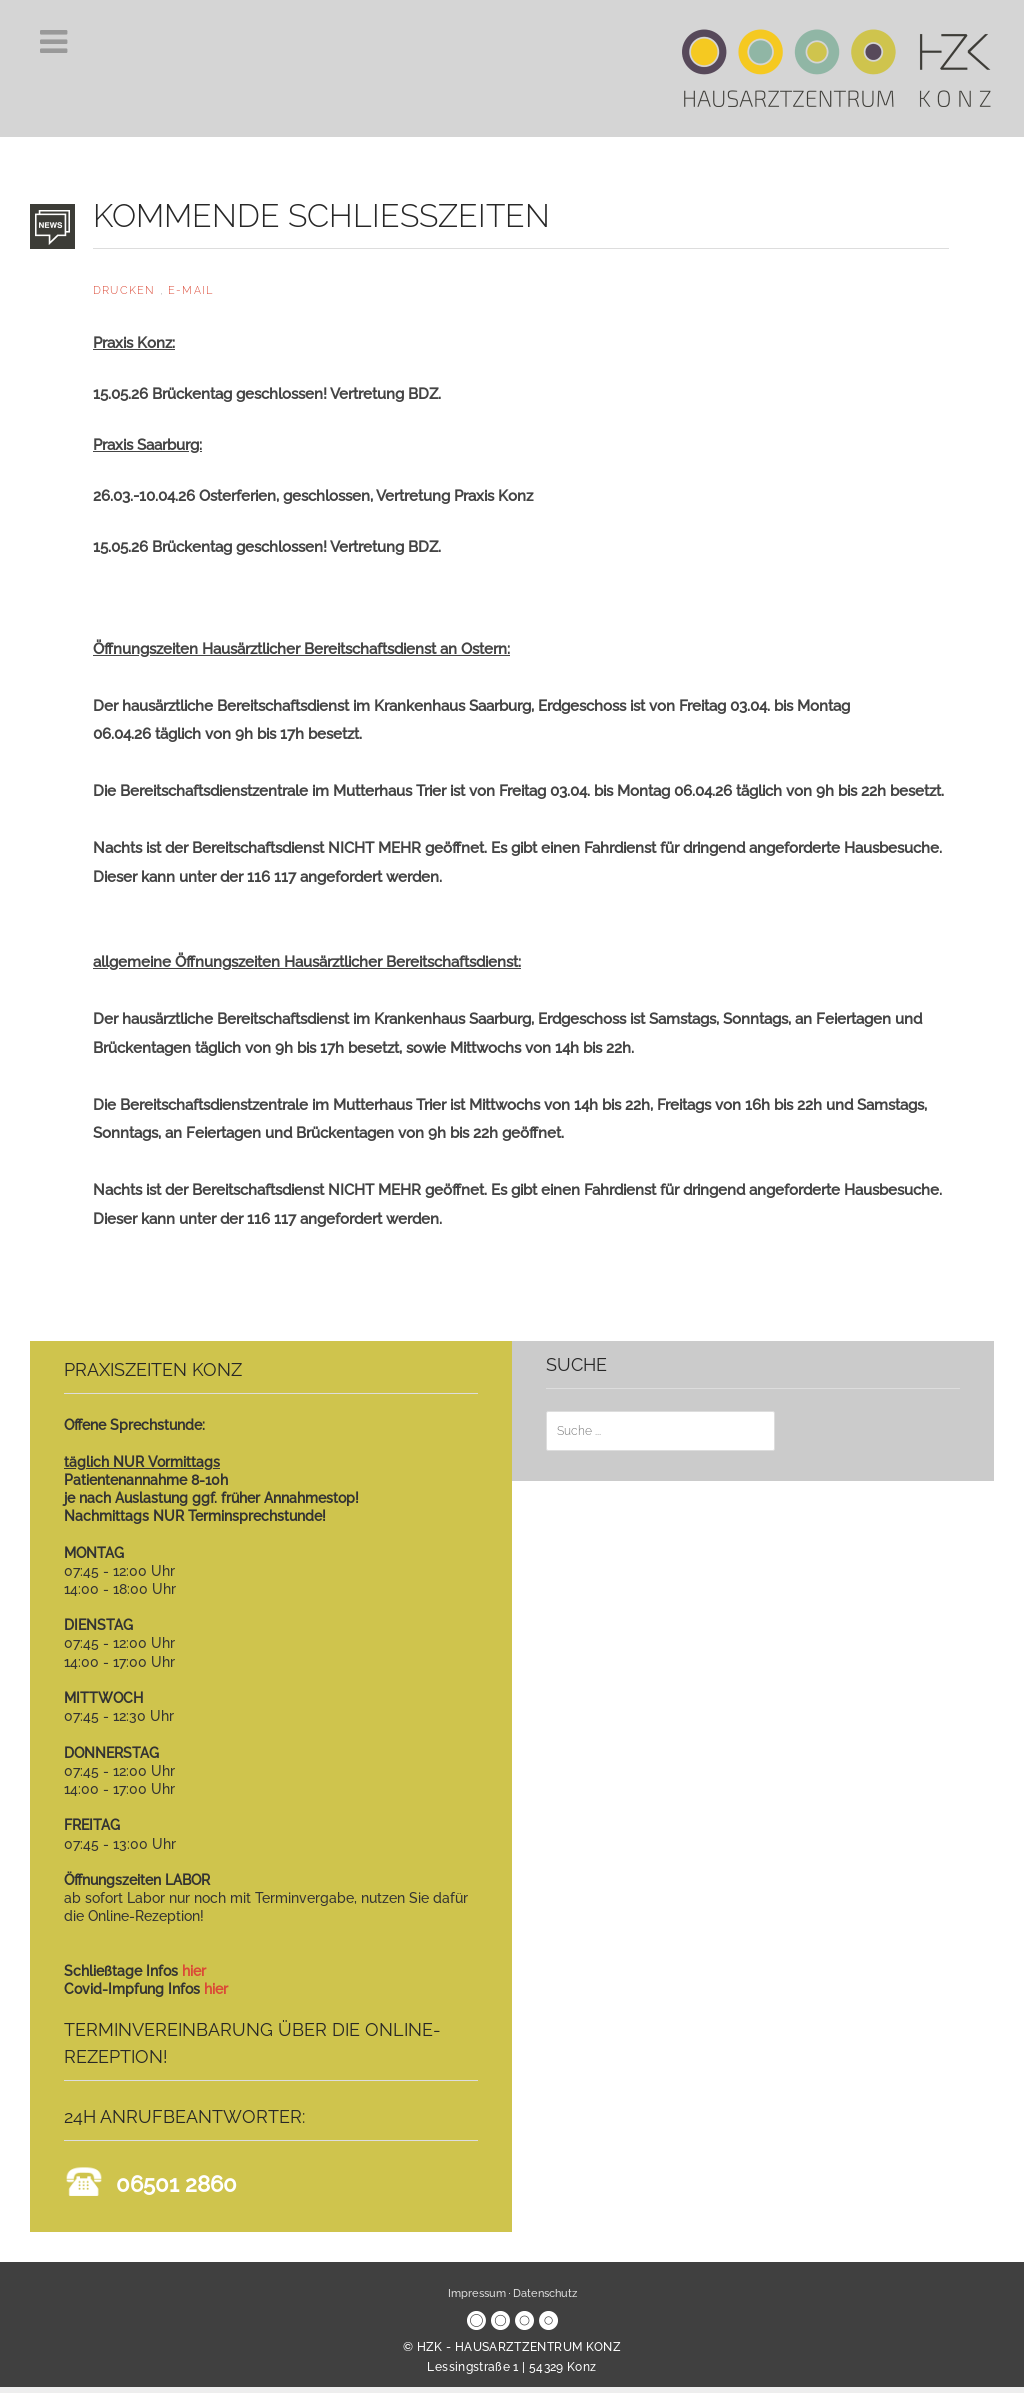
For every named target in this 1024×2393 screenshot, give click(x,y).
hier (194, 1971)
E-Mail (190, 290)
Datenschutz (545, 2293)
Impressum (477, 2293)
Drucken (126, 290)
